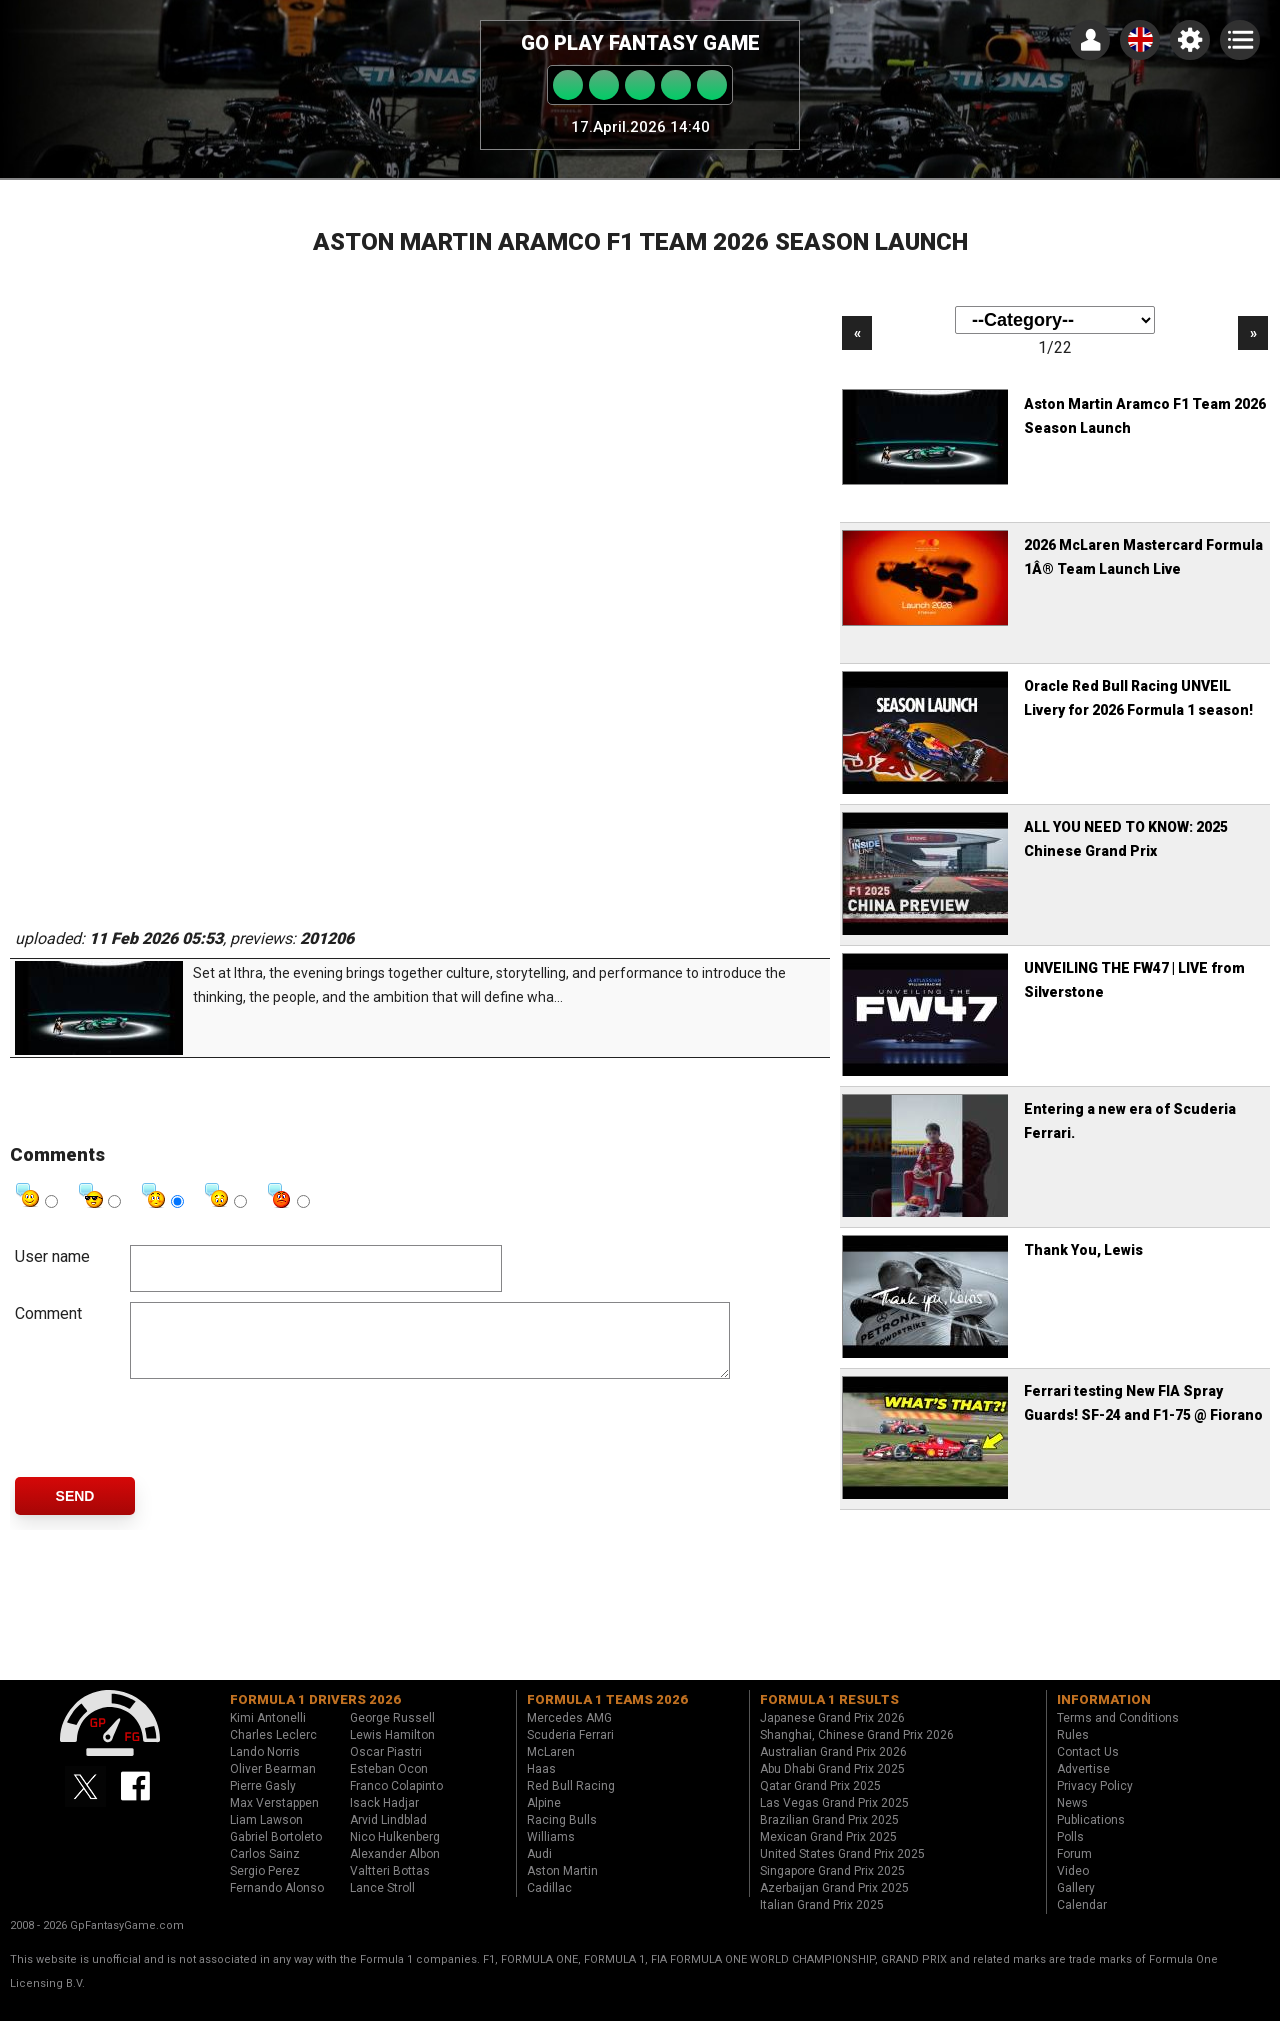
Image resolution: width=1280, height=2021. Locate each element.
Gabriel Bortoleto (276, 1852)
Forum (1074, 1869)
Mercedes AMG (569, 1733)
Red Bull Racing (571, 1801)
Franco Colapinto (396, 1801)
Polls (1070, 1852)
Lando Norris (265, 1767)
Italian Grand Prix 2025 (822, 1920)
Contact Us (1088, 1767)
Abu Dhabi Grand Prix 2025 (832, 1784)
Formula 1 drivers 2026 (315, 1714)
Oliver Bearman (273, 1784)
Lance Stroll (382, 1903)
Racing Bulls (562, 1835)
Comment (48, 1313)
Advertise (1083, 1784)
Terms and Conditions (1118, 1733)
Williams (551, 1852)
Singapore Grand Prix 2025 (832, 1886)
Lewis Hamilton (392, 1750)
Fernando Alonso (277, 1903)
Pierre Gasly (263, 1801)
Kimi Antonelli (268, 1733)
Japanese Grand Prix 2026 (832, 1733)
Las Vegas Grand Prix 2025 (834, 1818)
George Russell (392, 1733)
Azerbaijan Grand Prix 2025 (834, 1903)
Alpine (544, 1818)
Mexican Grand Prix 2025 (828, 1852)
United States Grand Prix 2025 (842, 1869)
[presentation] (282, 1443)
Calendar (1082, 1920)
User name (52, 1256)
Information (1104, 1714)
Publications (1091, 1835)
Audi (539, 1869)
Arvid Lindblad (388, 1835)
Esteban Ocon (389, 1784)
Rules (1073, 1750)
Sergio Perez (265, 1886)
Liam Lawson (266, 1835)
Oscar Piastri (386, 1767)
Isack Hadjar (384, 1818)
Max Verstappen (274, 1818)
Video (1073, 1886)
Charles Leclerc (273, 1750)
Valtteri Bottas (390, 1886)
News (1072, 1818)
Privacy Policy (1095, 1801)
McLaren (551, 1767)
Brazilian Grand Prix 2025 (829, 1835)
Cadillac (549, 1903)
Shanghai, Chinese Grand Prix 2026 (857, 1750)
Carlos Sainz (265, 1869)
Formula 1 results (829, 1714)
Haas (541, 1784)
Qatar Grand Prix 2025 (820, 1801)
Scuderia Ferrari (570, 1750)
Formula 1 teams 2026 (607, 1714)
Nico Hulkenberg (395, 1852)
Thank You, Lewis (1083, 1250)
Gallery (1076, 1903)
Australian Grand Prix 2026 (833, 1767)
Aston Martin (562, 1886)
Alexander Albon (395, 1869)
